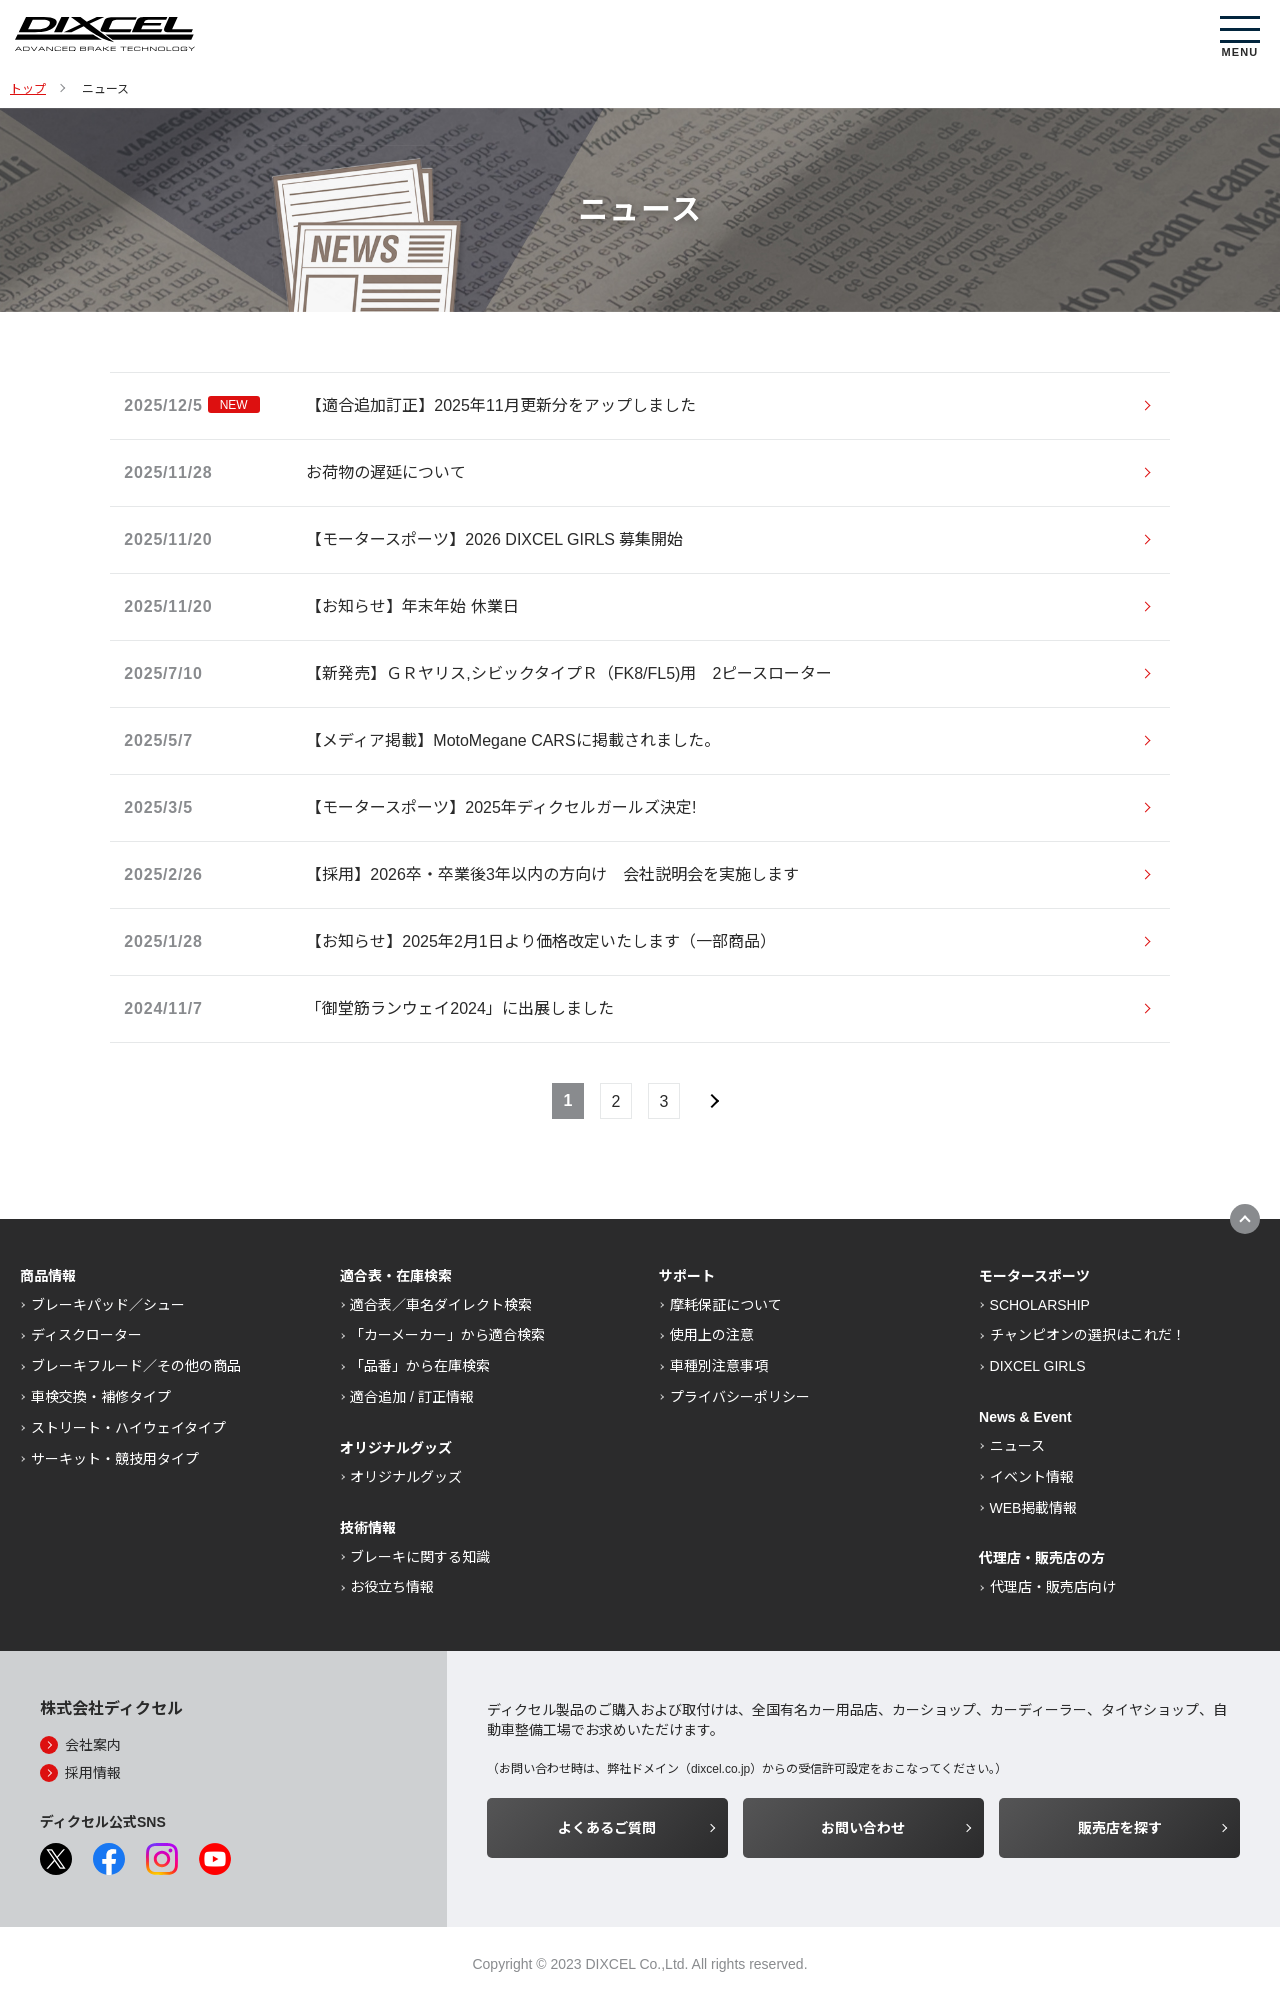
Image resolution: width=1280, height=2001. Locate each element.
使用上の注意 (712, 1335)
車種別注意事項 (719, 1366)
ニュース (1017, 1446)
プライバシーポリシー (740, 1397)
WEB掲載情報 (1034, 1508)
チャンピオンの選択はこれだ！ (1088, 1335)
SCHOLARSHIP (1040, 1305)
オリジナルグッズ (406, 1477)
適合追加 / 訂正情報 (412, 1397)
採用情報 (93, 1773)
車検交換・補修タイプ (101, 1397)
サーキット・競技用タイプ (115, 1459)
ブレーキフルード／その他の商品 (136, 1366)
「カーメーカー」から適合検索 (447, 1335)
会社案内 (93, 1745)
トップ (28, 89)
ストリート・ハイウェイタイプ (128, 1428)
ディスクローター (86, 1335)
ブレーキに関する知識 (420, 1557)
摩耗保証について (726, 1305)
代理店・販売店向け (1053, 1587)
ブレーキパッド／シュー (108, 1305)
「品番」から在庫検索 (420, 1366)
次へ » (712, 1101)
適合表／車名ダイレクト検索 (441, 1305)
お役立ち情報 (392, 1587)
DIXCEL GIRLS (1038, 1366)
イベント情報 (1032, 1477)
